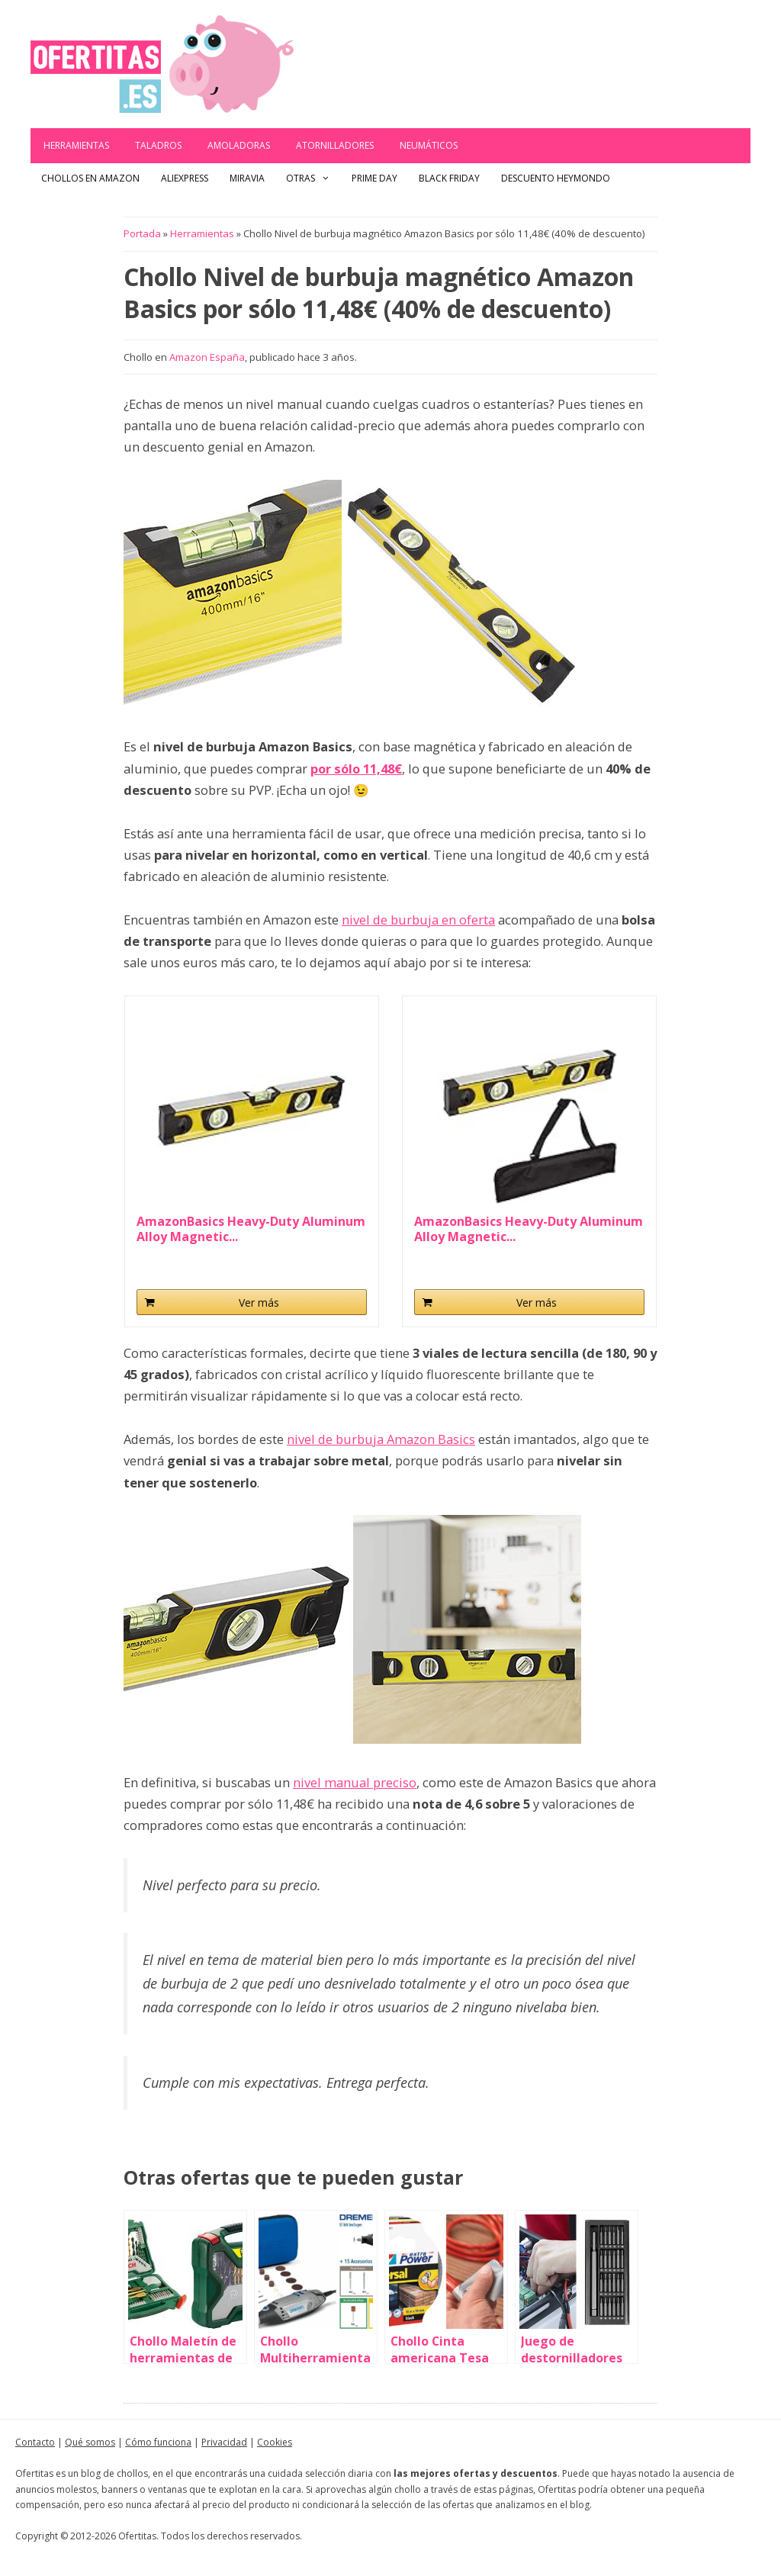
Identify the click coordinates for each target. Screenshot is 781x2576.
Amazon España (207, 357)
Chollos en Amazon (90, 178)
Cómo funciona (158, 2442)
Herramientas (76, 145)
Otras (313, 178)
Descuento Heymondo (555, 178)
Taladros (158, 145)
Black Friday (449, 178)
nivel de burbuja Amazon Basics (381, 1439)
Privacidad (224, 2442)
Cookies (274, 2442)
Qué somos (90, 2442)
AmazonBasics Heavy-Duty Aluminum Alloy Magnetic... (251, 1229)
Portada (142, 233)
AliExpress (184, 178)
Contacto (35, 2442)
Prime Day (374, 178)
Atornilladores (335, 145)
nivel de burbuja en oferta (418, 919)
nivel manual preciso (354, 1782)
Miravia (247, 178)
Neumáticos (429, 145)
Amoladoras (238, 145)
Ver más (259, 1302)
